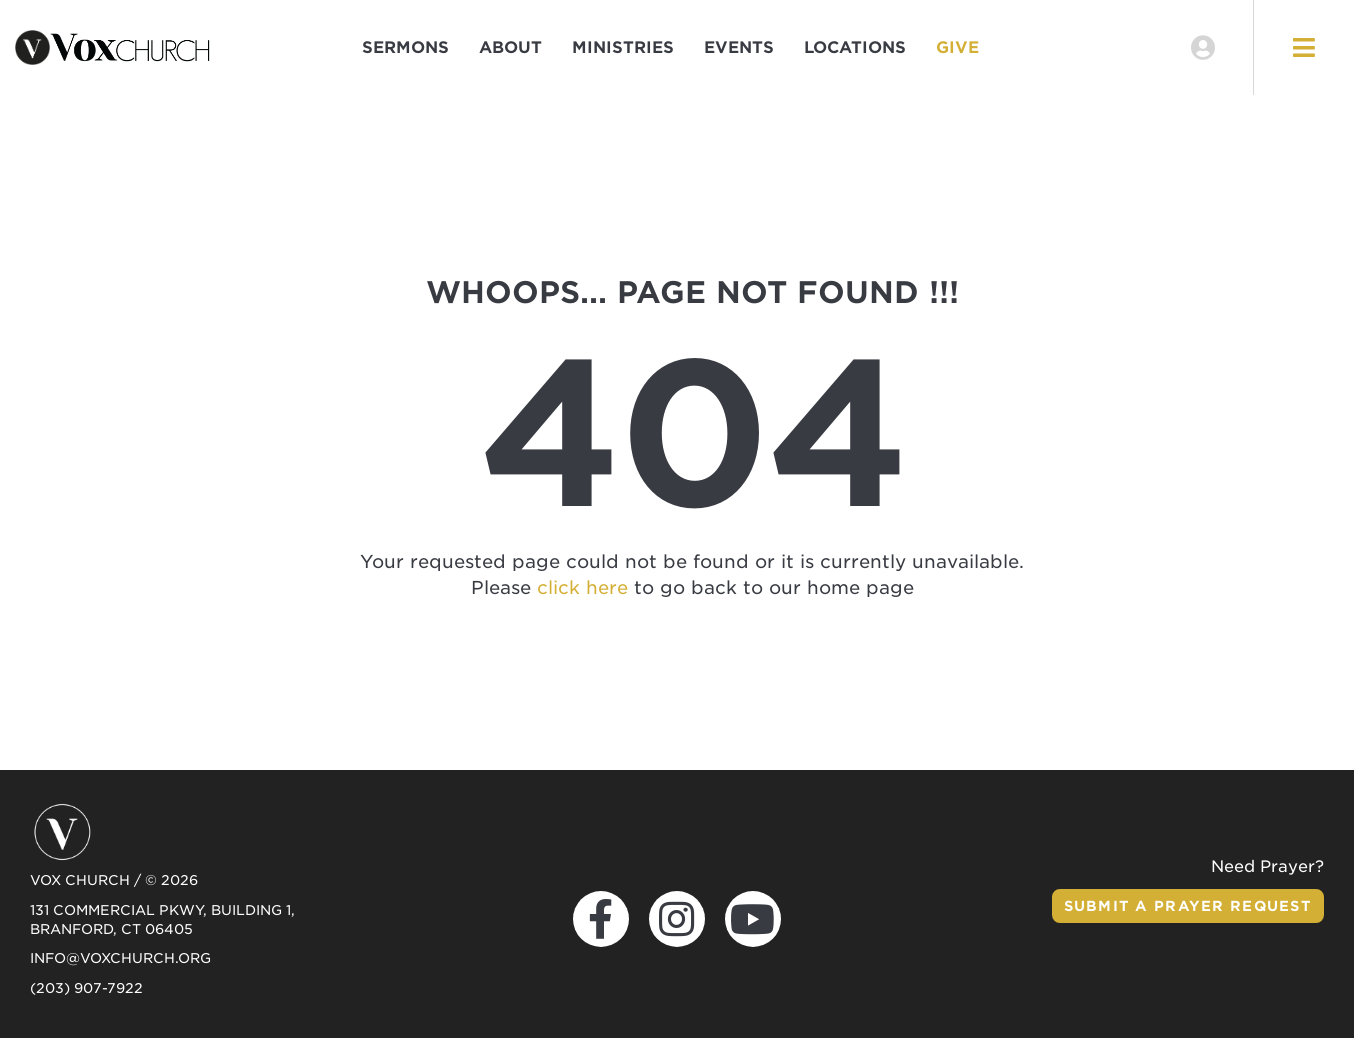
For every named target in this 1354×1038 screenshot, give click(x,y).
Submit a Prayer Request (1188, 906)
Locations (855, 47)
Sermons (405, 47)
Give (957, 47)
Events (739, 47)
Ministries (623, 47)
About (510, 47)
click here (582, 587)
